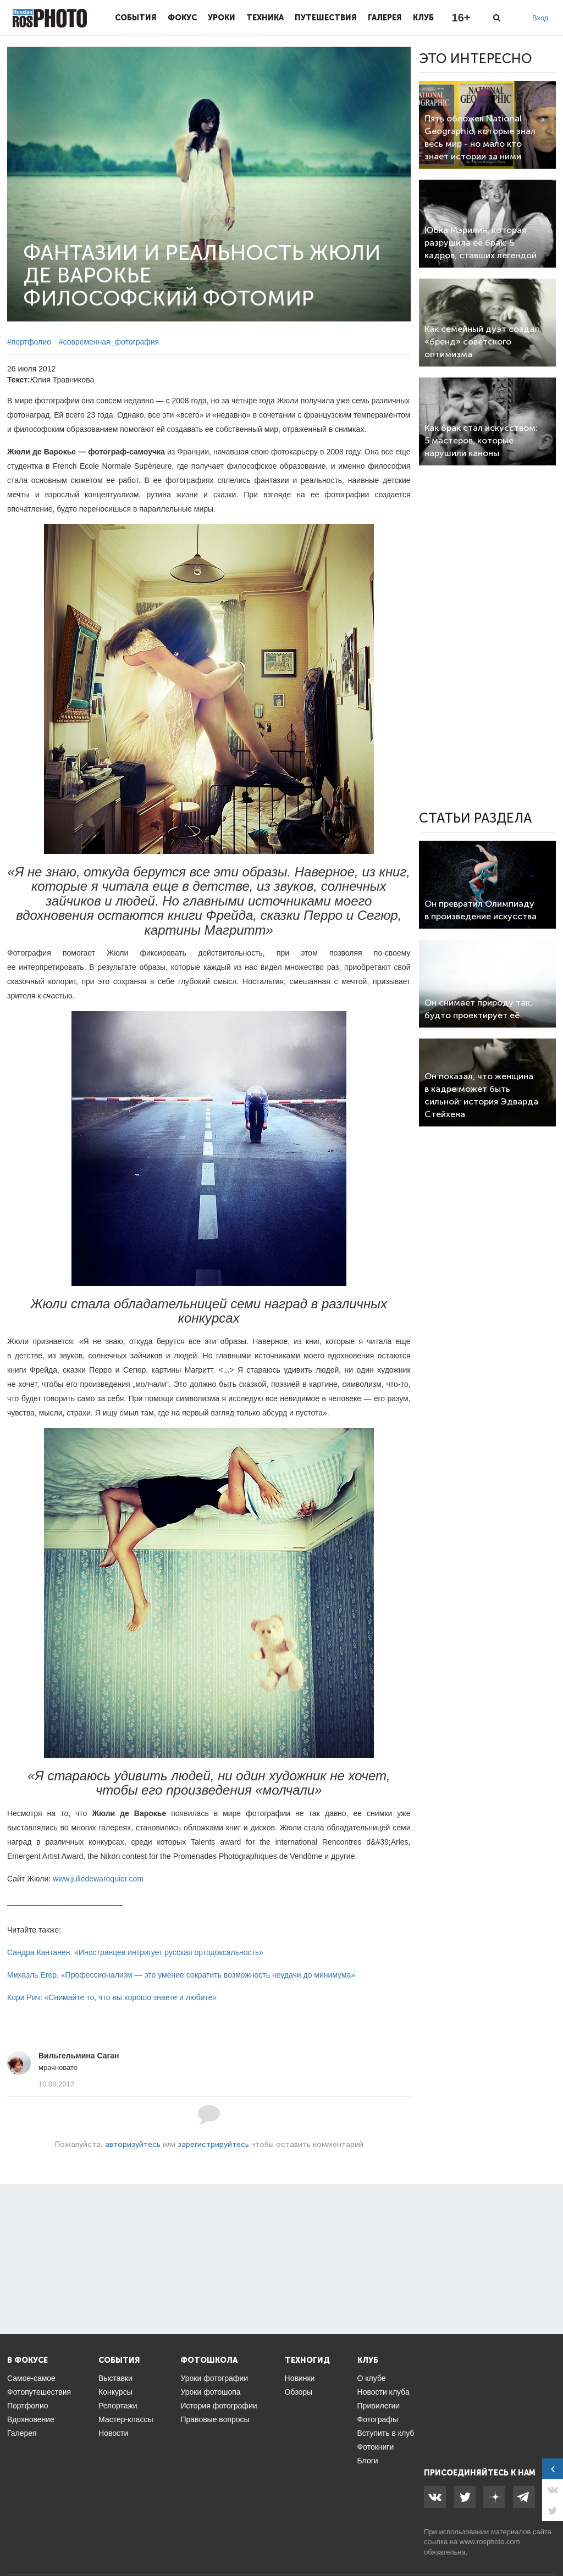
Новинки (300, 2378)
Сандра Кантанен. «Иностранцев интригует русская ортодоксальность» (135, 1952)
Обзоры (299, 2392)
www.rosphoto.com (490, 2542)
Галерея (385, 17)
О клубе (371, 2378)
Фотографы (377, 2419)
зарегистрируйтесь (213, 2144)
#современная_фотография (109, 341)
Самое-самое (31, 2378)
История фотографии (218, 2405)
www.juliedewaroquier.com (98, 1878)
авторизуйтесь (133, 2144)
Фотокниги (375, 2446)
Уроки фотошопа (210, 2392)
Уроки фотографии (214, 2378)
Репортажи (117, 2405)
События (136, 17)
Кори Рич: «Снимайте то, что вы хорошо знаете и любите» (112, 1997)
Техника (265, 17)
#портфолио (29, 341)
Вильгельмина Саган (78, 2055)
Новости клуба (383, 2392)
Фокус (182, 17)
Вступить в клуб (386, 2433)
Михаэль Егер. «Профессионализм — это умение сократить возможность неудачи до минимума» (181, 1974)
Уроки (221, 17)
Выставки (115, 2378)
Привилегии (378, 2405)
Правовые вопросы (214, 2419)
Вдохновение (30, 2419)
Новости (113, 2433)
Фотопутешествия (39, 2392)
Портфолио (27, 2405)
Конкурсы (115, 2392)
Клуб (423, 17)
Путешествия (326, 17)
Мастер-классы (125, 2419)
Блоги (367, 2460)
